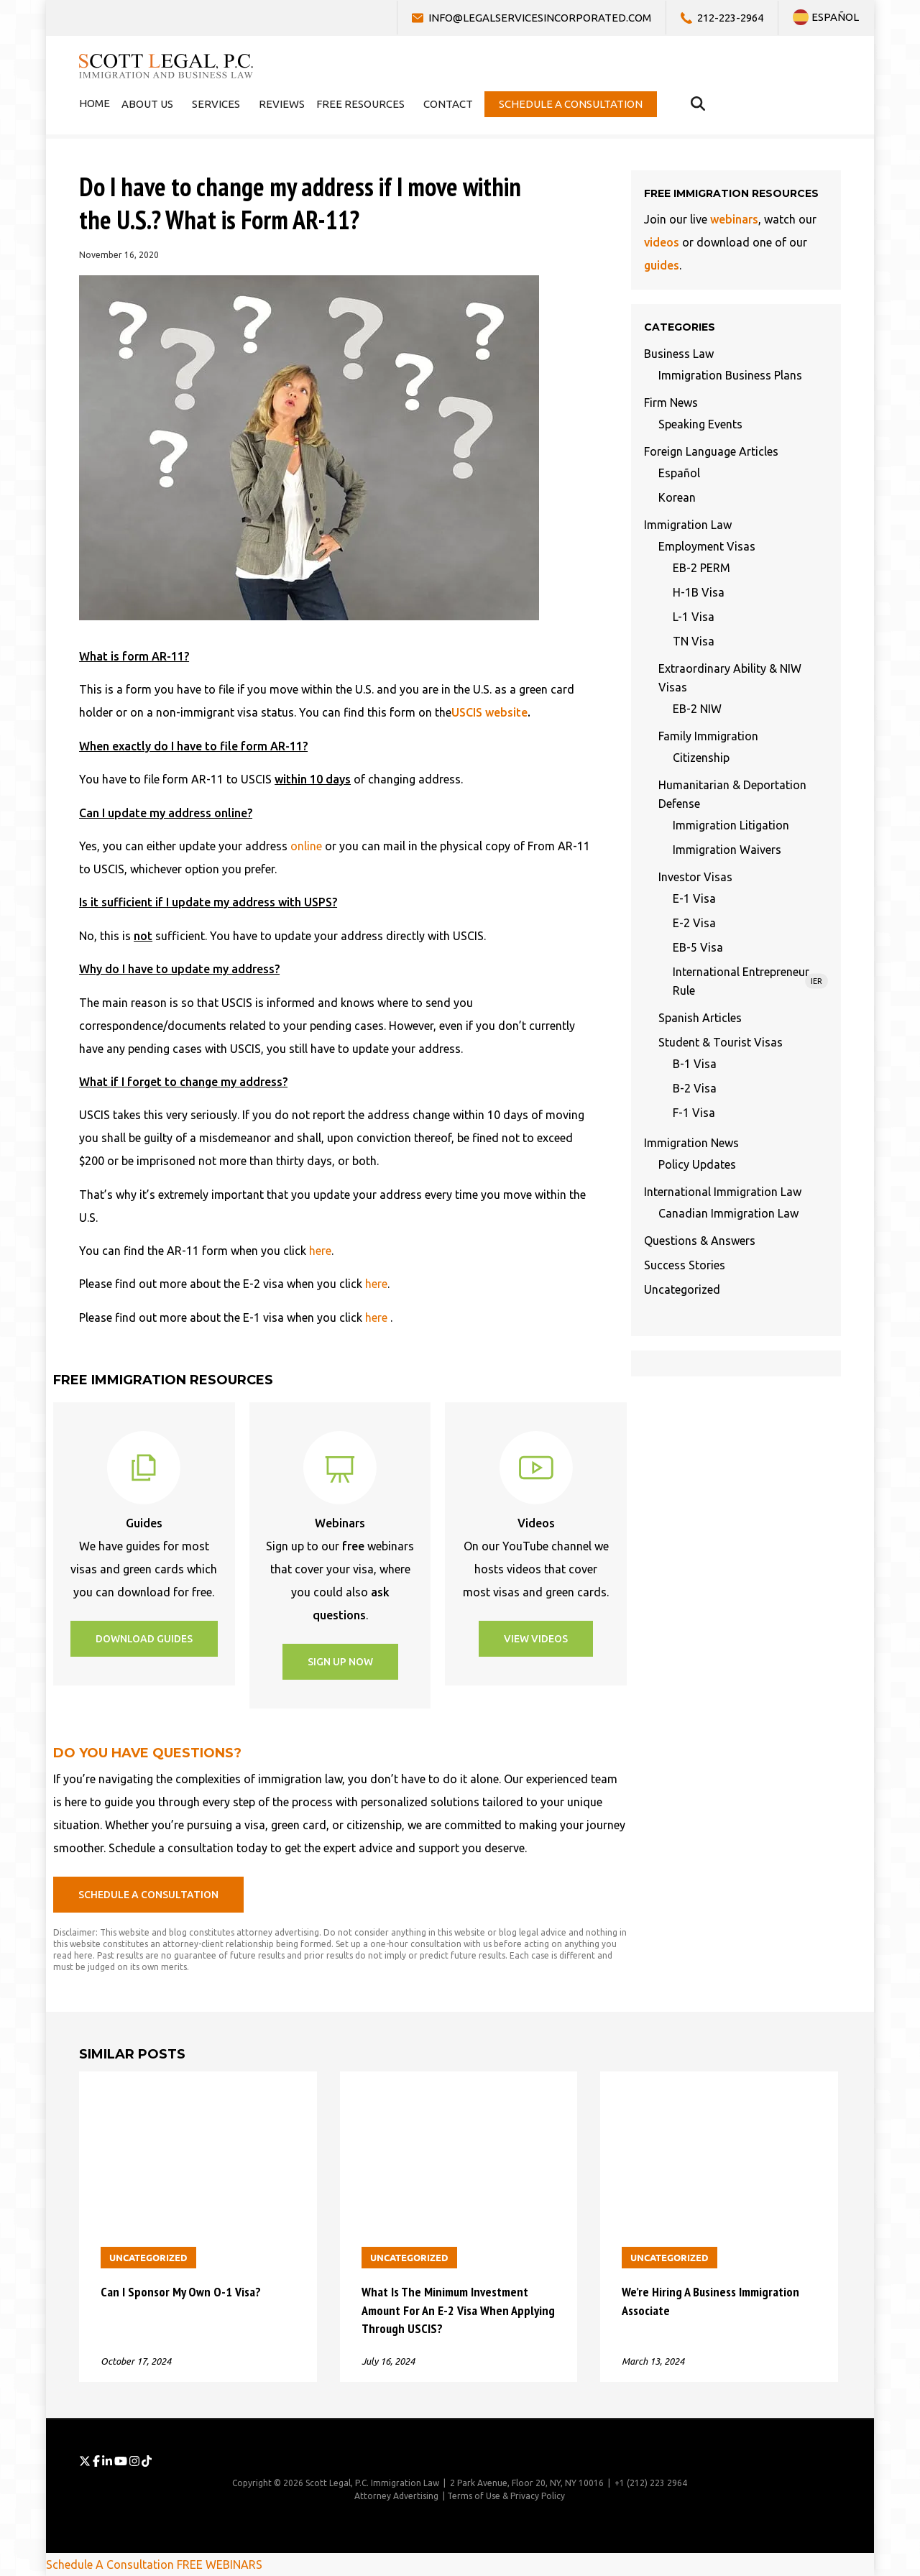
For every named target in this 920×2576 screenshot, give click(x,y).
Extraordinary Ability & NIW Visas (729, 678)
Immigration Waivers (727, 849)
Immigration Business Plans (730, 375)
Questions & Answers (699, 1240)
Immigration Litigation (731, 825)
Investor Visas (695, 876)
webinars (734, 219)
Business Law (679, 353)
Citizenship (701, 757)
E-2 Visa (694, 922)
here (320, 1250)
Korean (677, 497)
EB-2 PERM (701, 567)
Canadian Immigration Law (728, 1213)
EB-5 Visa (698, 947)
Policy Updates (697, 1164)
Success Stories (684, 1265)
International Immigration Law (722, 1191)
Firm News (671, 402)
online (306, 846)
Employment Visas (706, 546)
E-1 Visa (694, 898)
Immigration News (691, 1142)
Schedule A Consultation (110, 2564)
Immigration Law (688, 524)
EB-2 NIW (697, 708)
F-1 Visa (694, 1112)
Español (679, 472)
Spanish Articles (700, 1017)
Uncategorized (682, 1289)
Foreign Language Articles (711, 451)
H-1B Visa (698, 592)
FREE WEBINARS (219, 2564)
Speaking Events (700, 424)
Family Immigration (708, 736)
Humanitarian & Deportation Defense (732, 794)
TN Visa (693, 641)
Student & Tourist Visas (720, 1042)
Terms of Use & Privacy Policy (506, 2496)
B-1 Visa (695, 1063)
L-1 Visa (693, 616)
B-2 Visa (695, 1088)
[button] (144, 1639)
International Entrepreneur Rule (750, 981)
